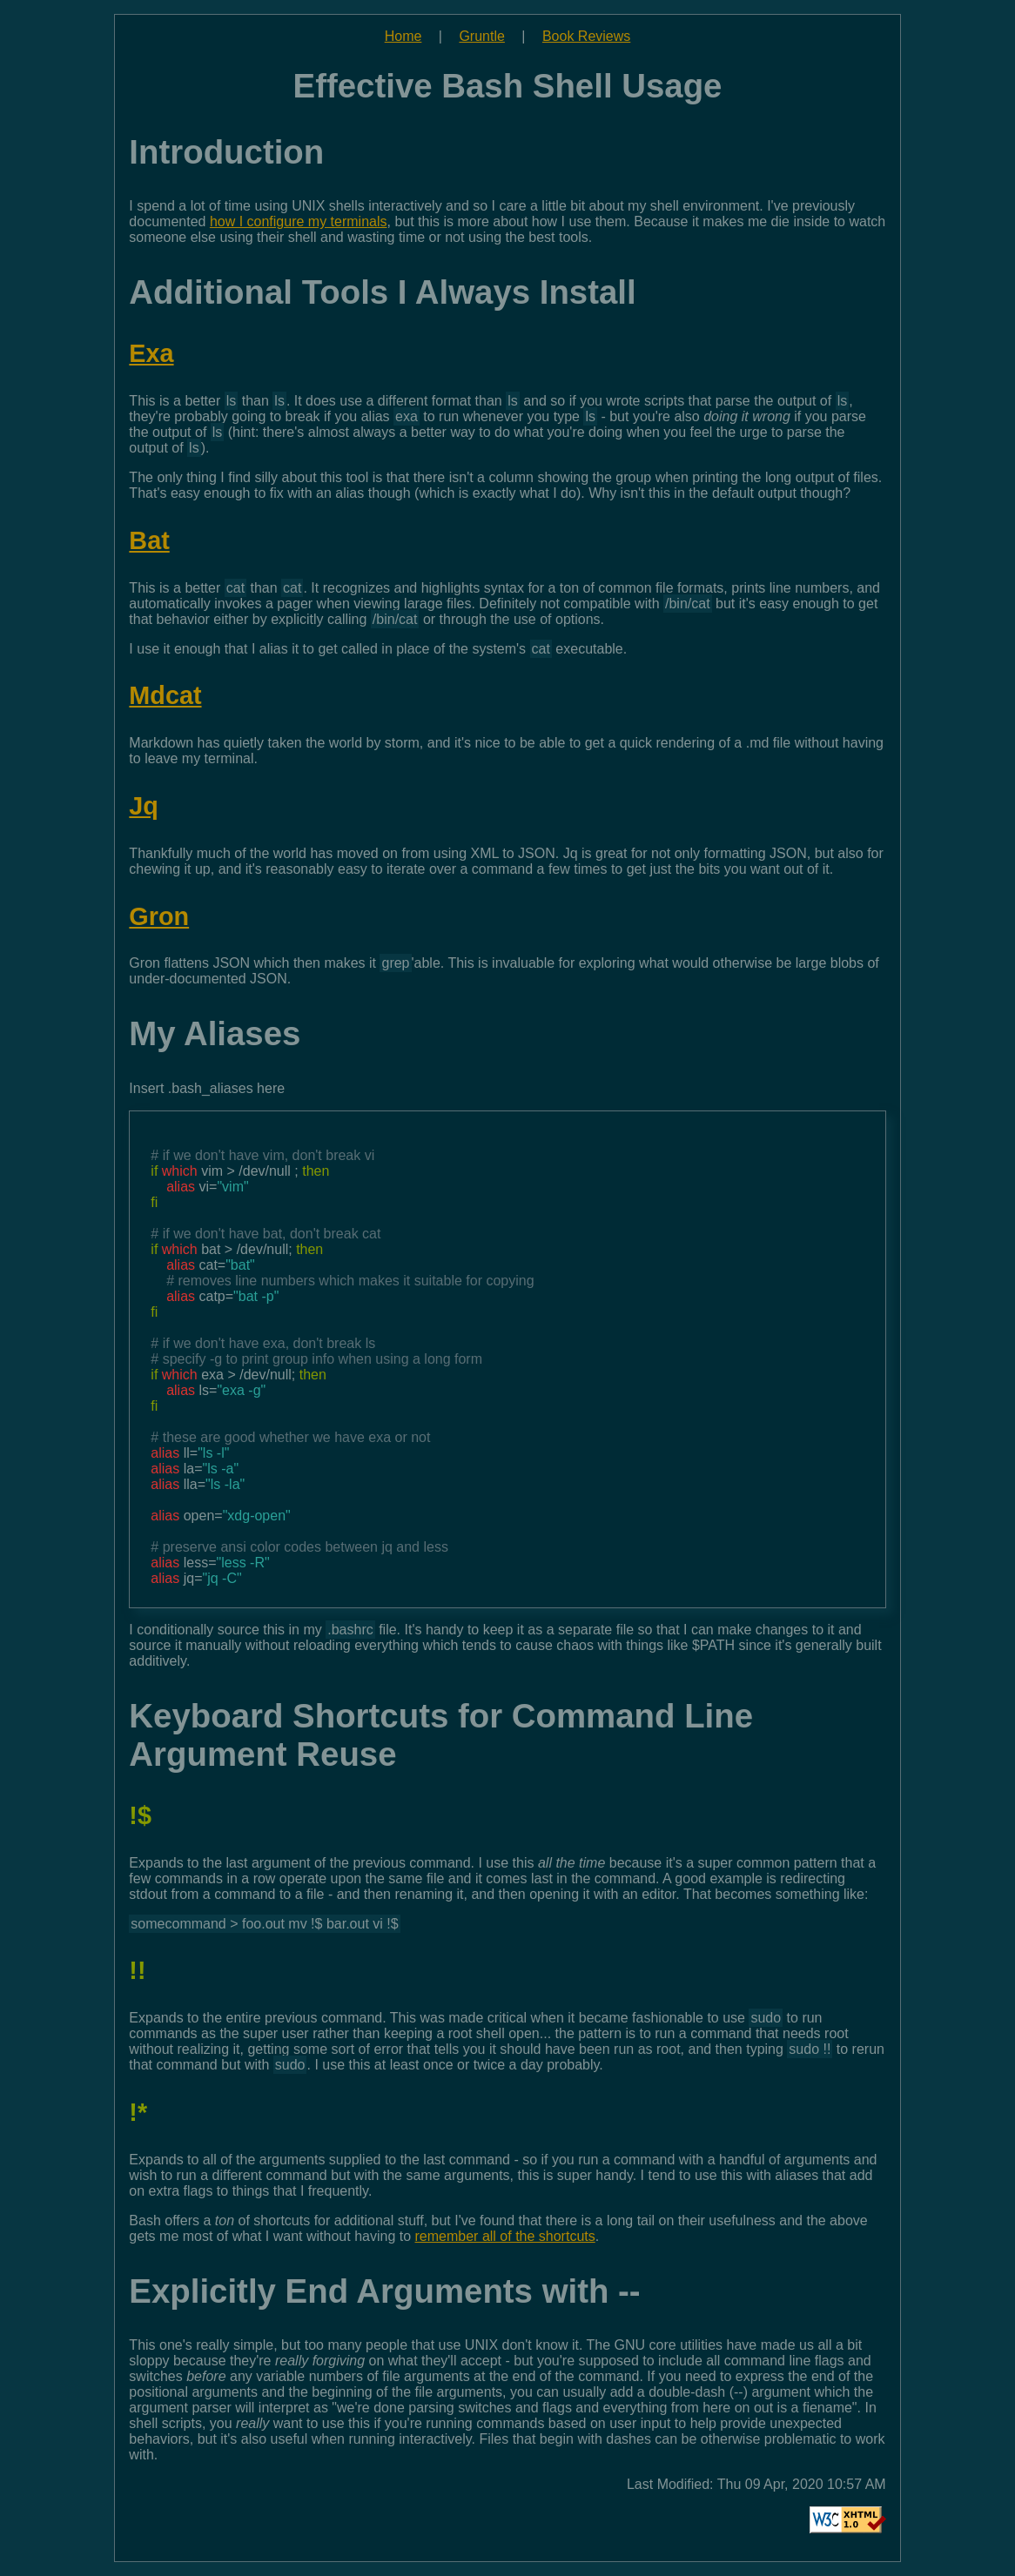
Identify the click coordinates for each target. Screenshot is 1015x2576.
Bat (149, 540)
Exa (151, 353)
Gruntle (481, 36)
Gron (159, 916)
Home (403, 36)
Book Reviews (586, 36)
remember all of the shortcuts (505, 2236)
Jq (143, 806)
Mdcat (165, 695)
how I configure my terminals (298, 221)
